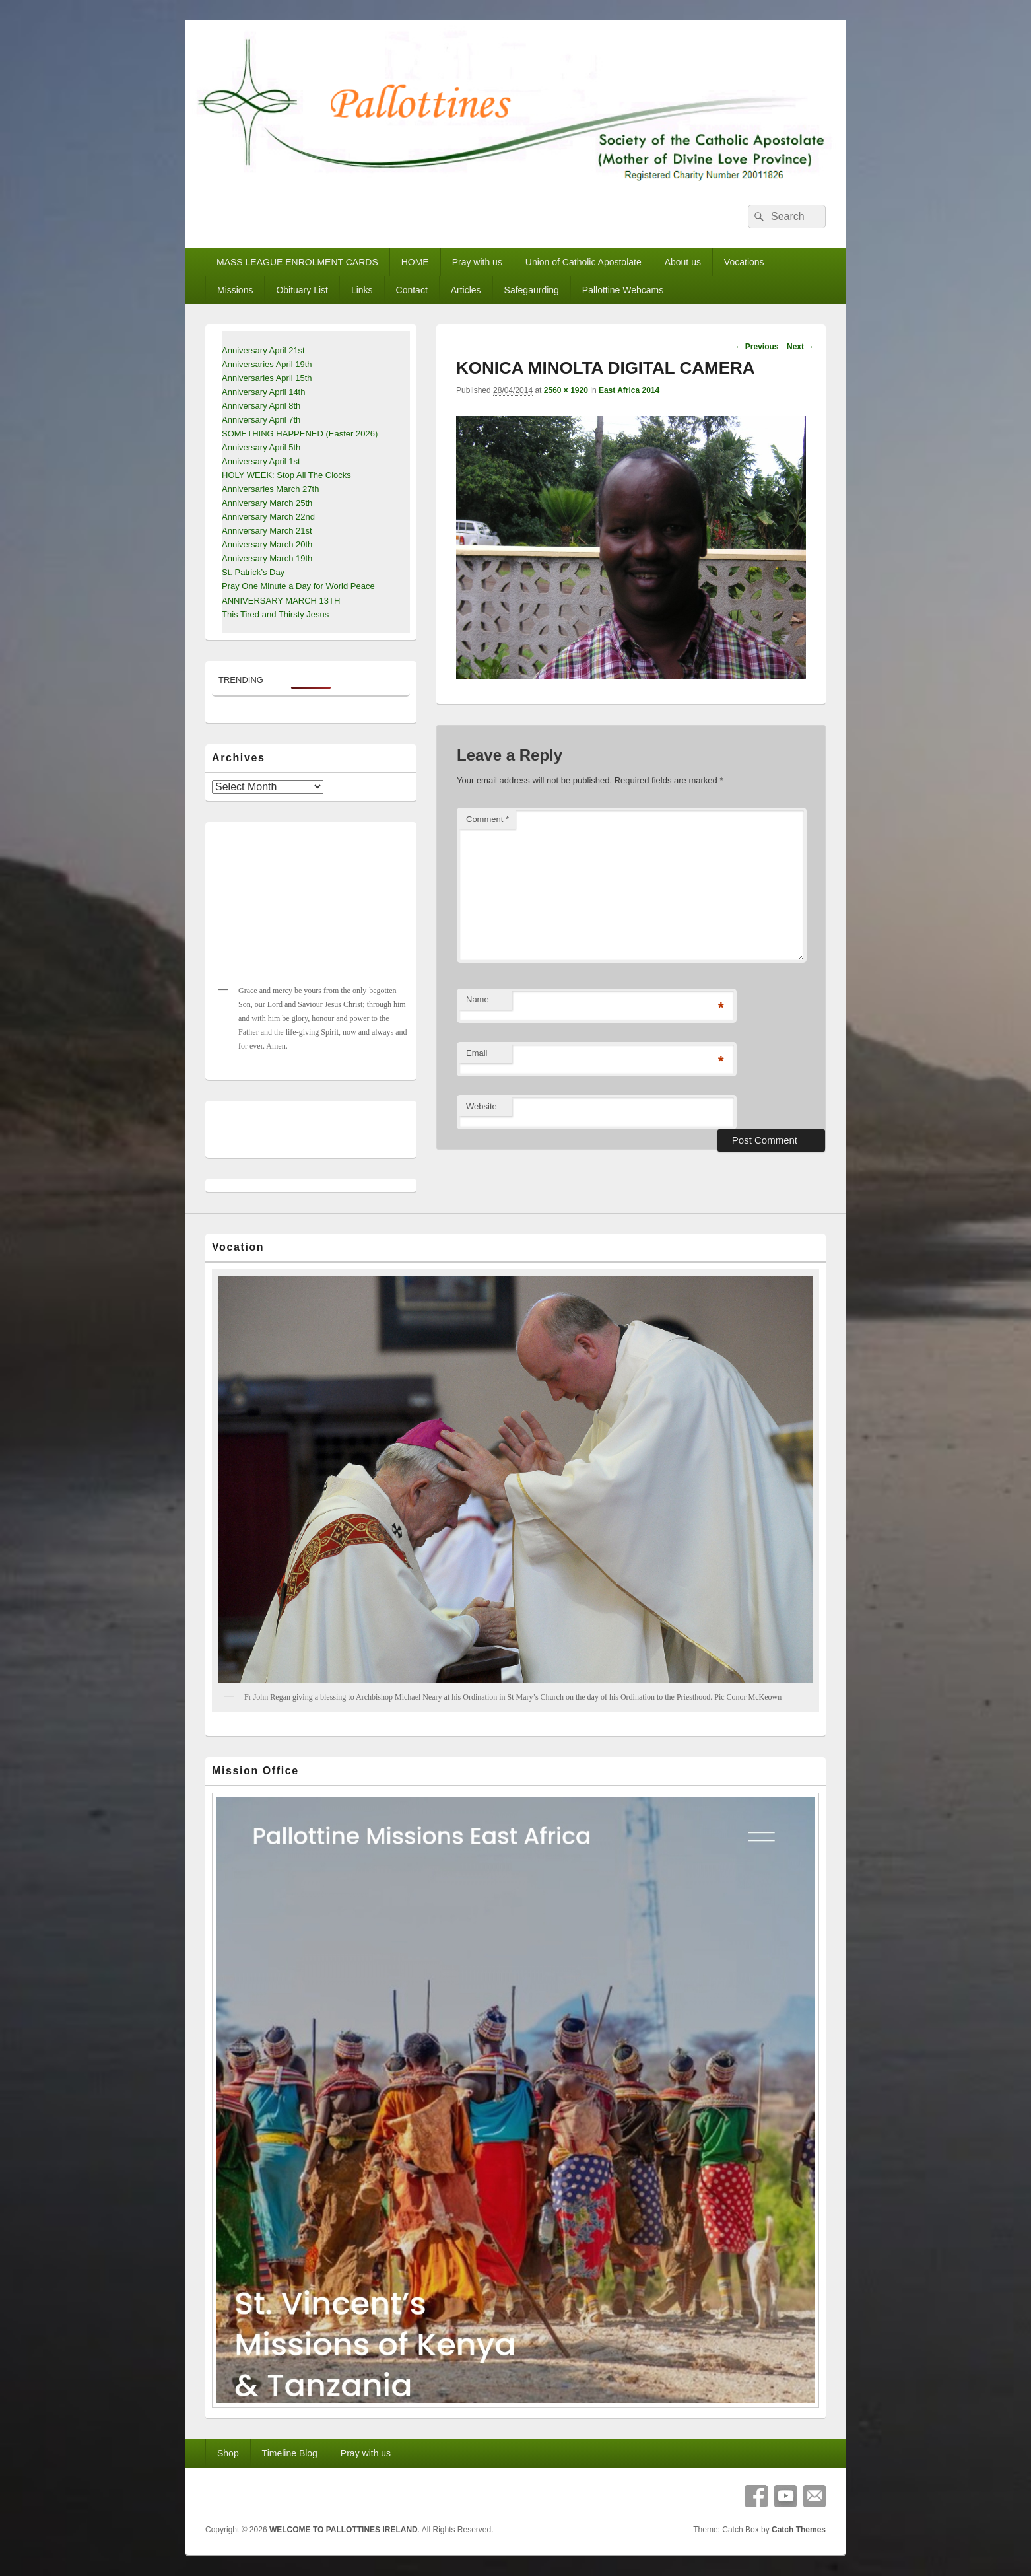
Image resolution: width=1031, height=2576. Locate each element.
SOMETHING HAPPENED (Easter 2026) (300, 433)
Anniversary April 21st (263, 350)
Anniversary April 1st (261, 461)
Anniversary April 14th (263, 392)
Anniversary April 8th (261, 406)
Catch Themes (799, 2529)
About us (683, 262)
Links (362, 290)
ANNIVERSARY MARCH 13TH (281, 601)
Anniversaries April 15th (267, 378)
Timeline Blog (289, 2453)
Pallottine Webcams (622, 290)
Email (477, 1053)
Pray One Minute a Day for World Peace (298, 586)
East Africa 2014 (629, 390)
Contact (412, 290)
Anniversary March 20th (267, 544)
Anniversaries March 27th (270, 489)
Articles (466, 290)
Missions (235, 290)
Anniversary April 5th (261, 447)
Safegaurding (531, 290)
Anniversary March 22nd (268, 517)
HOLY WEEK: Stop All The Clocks (286, 475)
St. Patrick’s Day (253, 572)
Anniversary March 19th (267, 558)
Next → (800, 346)
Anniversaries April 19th (267, 364)
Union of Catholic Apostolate (583, 262)
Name (477, 999)
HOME (415, 262)
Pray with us (477, 262)
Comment (487, 819)
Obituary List (302, 290)
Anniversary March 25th (267, 503)
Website (481, 1106)
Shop (228, 2453)
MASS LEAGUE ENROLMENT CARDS (297, 262)
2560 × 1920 (566, 390)
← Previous (756, 346)
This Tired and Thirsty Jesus (275, 614)
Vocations (744, 262)
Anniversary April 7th (261, 420)
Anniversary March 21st (267, 531)
